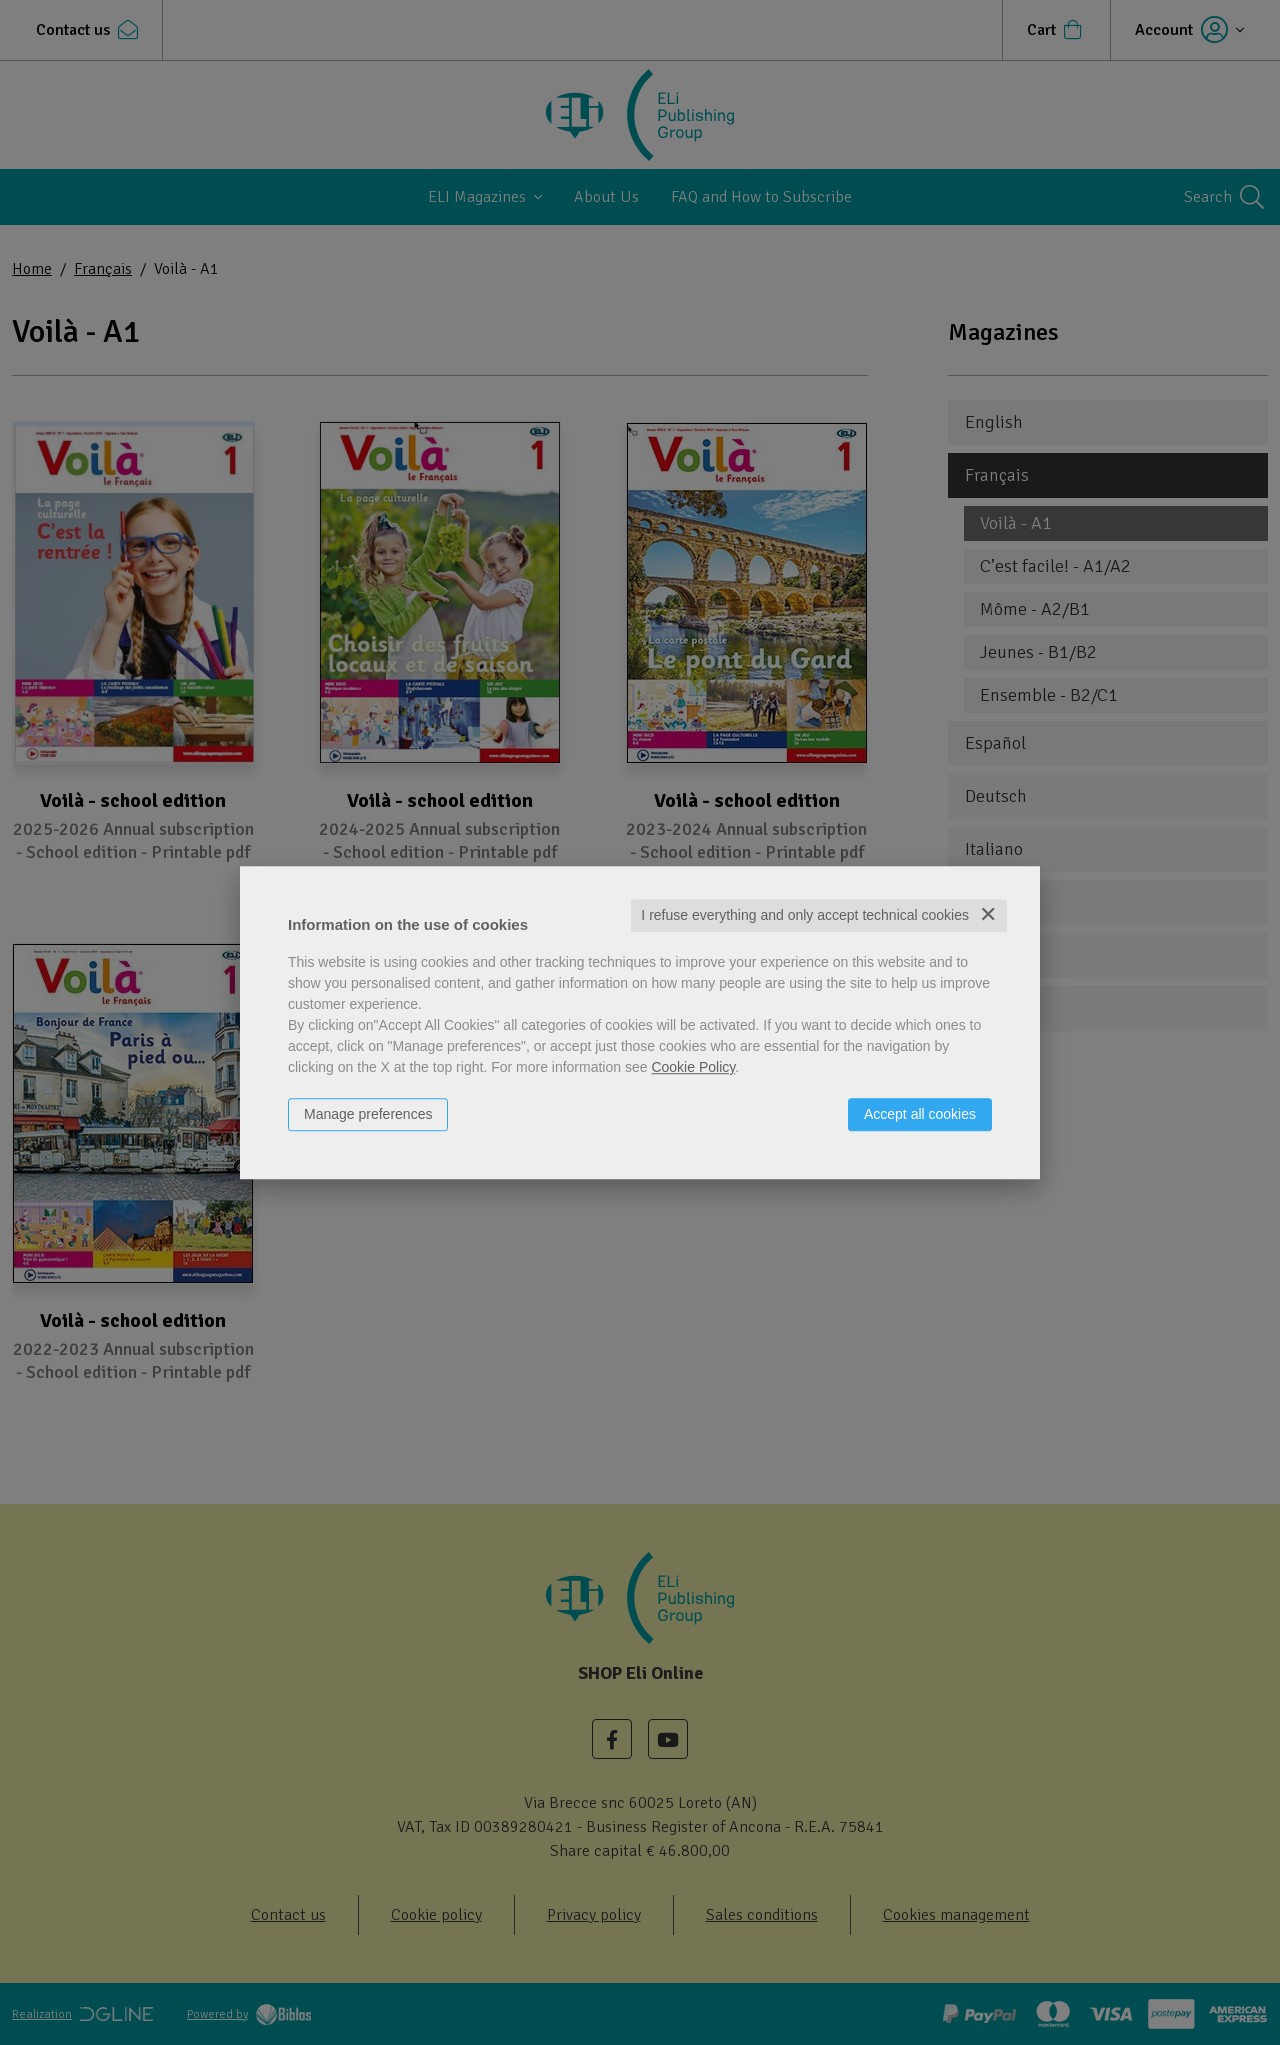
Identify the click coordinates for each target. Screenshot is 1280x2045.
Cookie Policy (693, 1067)
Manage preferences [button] (368, 1114)
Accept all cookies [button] (920, 1114)
